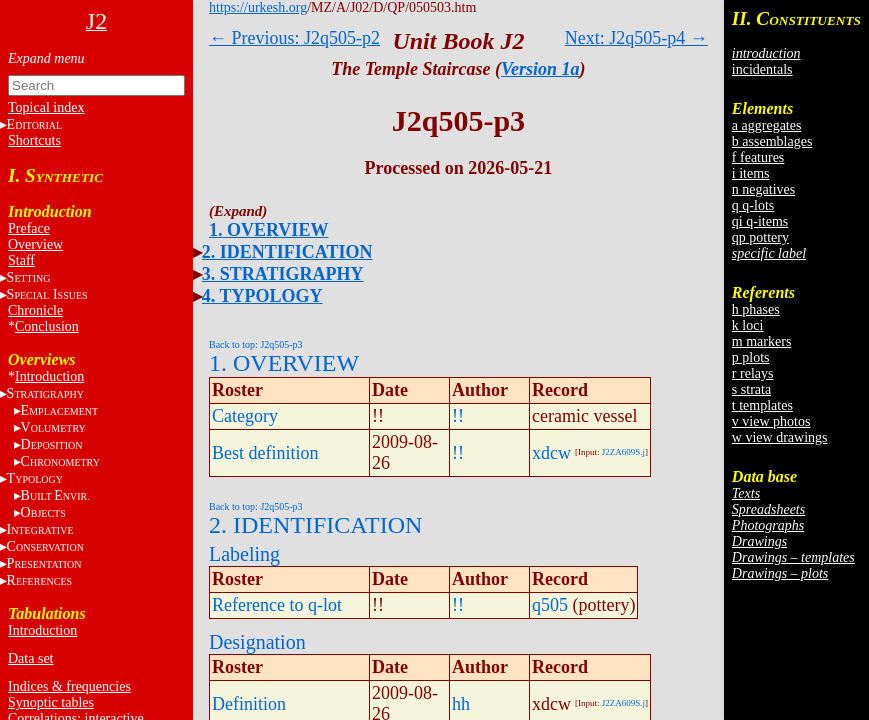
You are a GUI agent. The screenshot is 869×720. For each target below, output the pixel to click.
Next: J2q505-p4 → (636, 38)
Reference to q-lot (277, 605)
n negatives (763, 189)
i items (751, 173)
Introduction (49, 376)
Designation (257, 642)
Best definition (265, 453)
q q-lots (753, 205)
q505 (550, 605)
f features (758, 157)
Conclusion (47, 326)
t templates (762, 405)
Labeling (244, 554)
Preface (29, 228)
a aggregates (767, 125)
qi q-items (760, 221)
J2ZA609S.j (623, 452)
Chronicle (35, 310)
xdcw (551, 453)
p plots (751, 357)
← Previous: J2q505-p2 (294, 38)
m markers (761, 341)
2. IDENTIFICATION (287, 252)
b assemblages (772, 141)
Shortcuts (34, 140)
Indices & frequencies (69, 686)
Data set (30, 658)
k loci (748, 325)
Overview (35, 244)
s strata (751, 389)
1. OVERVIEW (268, 230)
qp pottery (760, 237)
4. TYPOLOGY (262, 296)
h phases (756, 309)
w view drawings (780, 437)
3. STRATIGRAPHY (283, 274)
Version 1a (540, 69)
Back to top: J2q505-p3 (256, 344)
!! (458, 416)
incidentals (762, 69)
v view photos (771, 421)
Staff (21, 260)
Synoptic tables (51, 702)
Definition (249, 704)
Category (245, 416)
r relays (753, 373)
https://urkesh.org (258, 7)
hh (461, 704)
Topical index (46, 107)
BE (55, 495)
